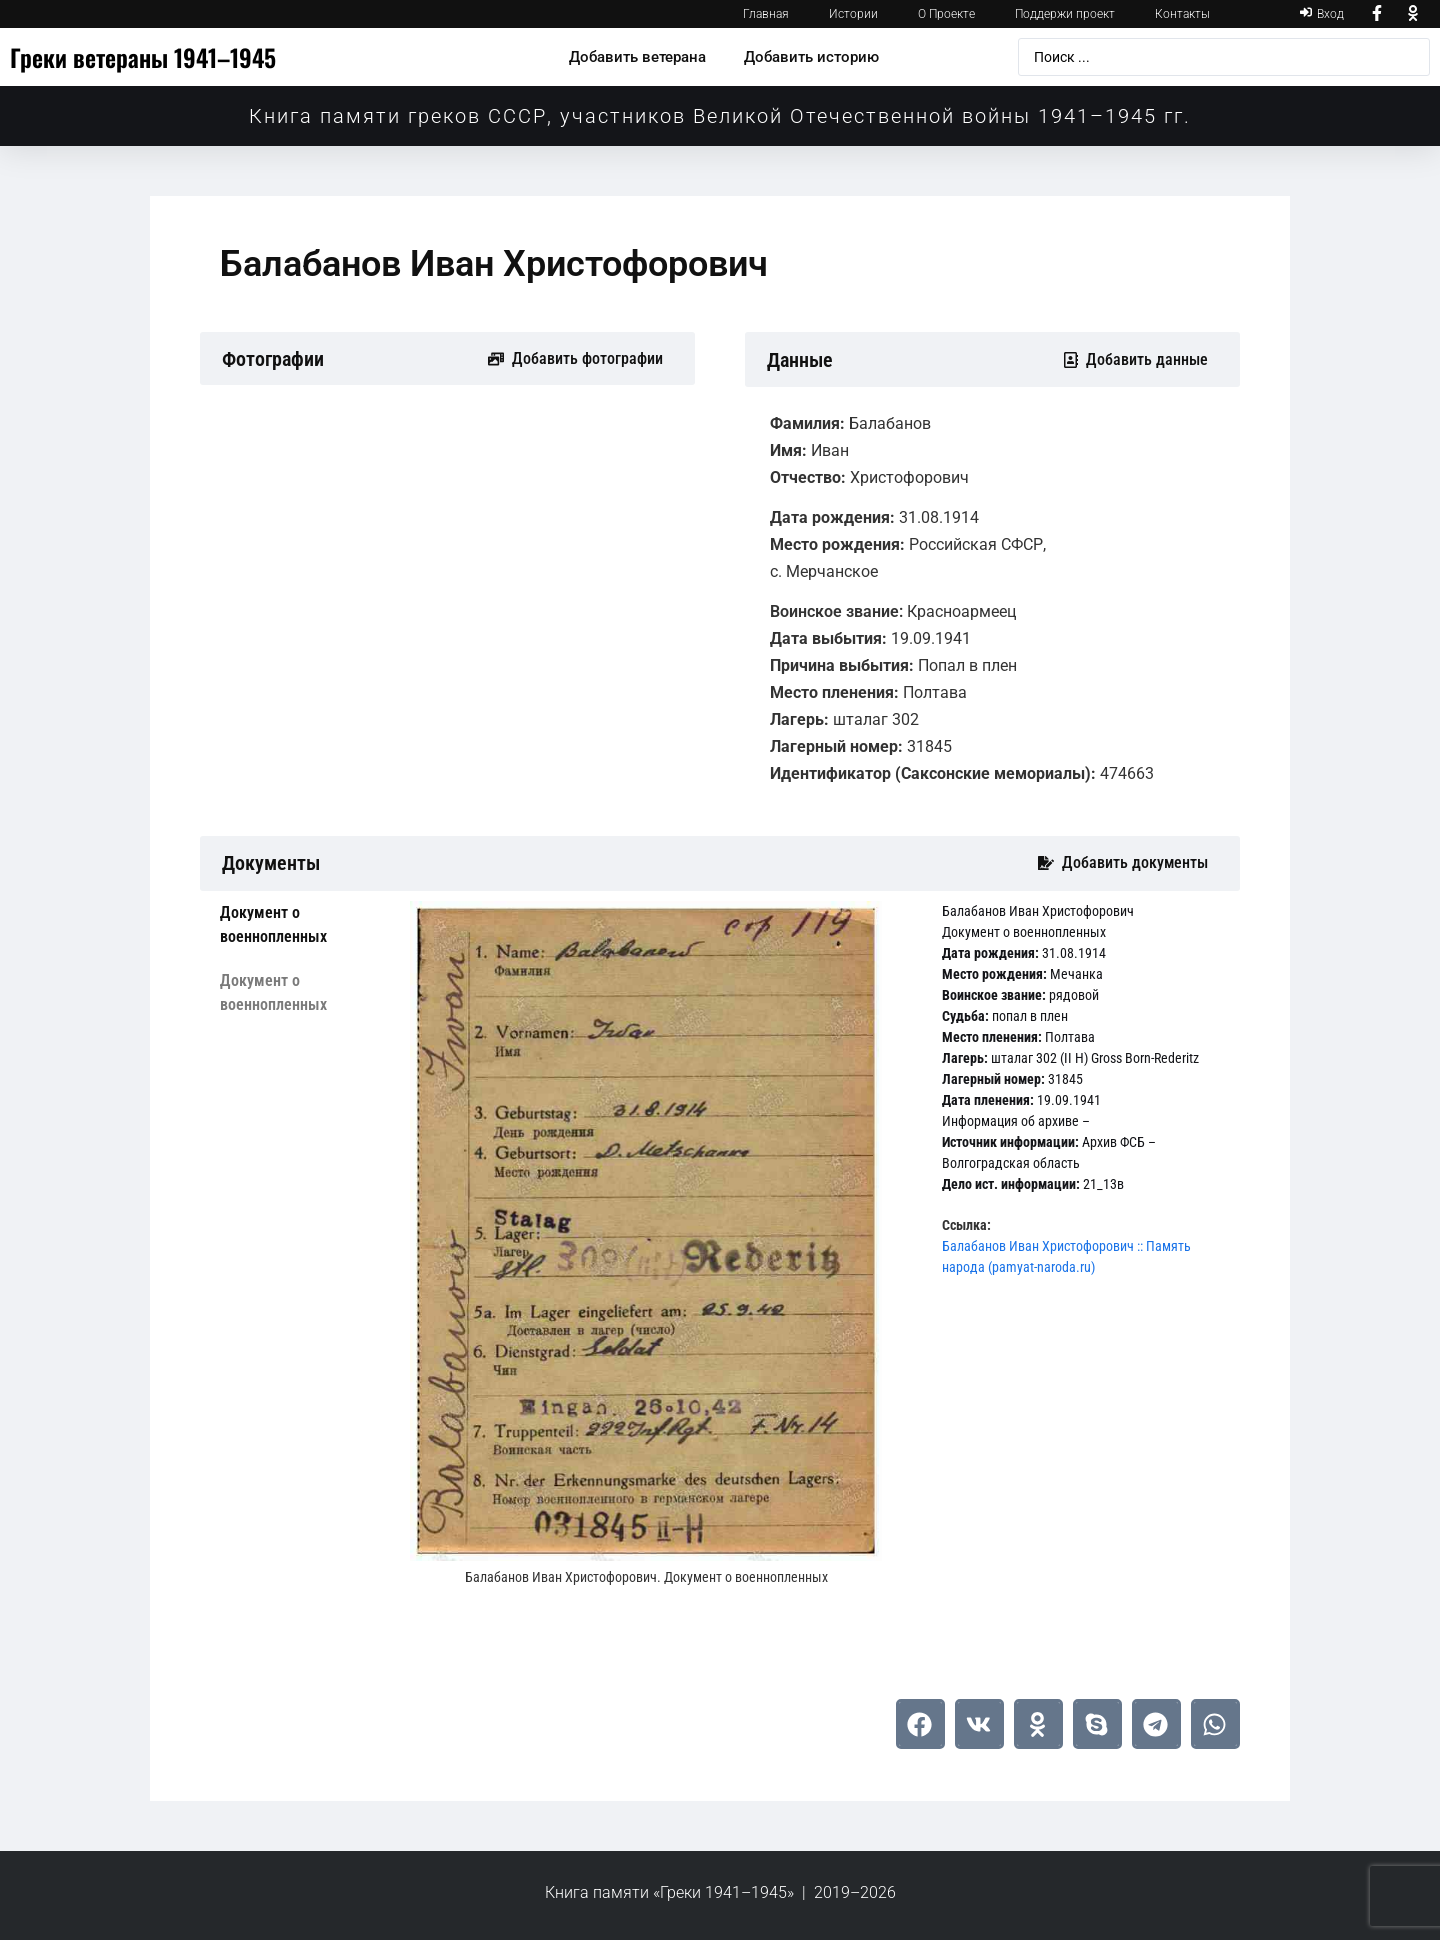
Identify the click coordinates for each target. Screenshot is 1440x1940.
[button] (920, 1724)
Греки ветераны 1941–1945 (143, 57)
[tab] (300, 925)
